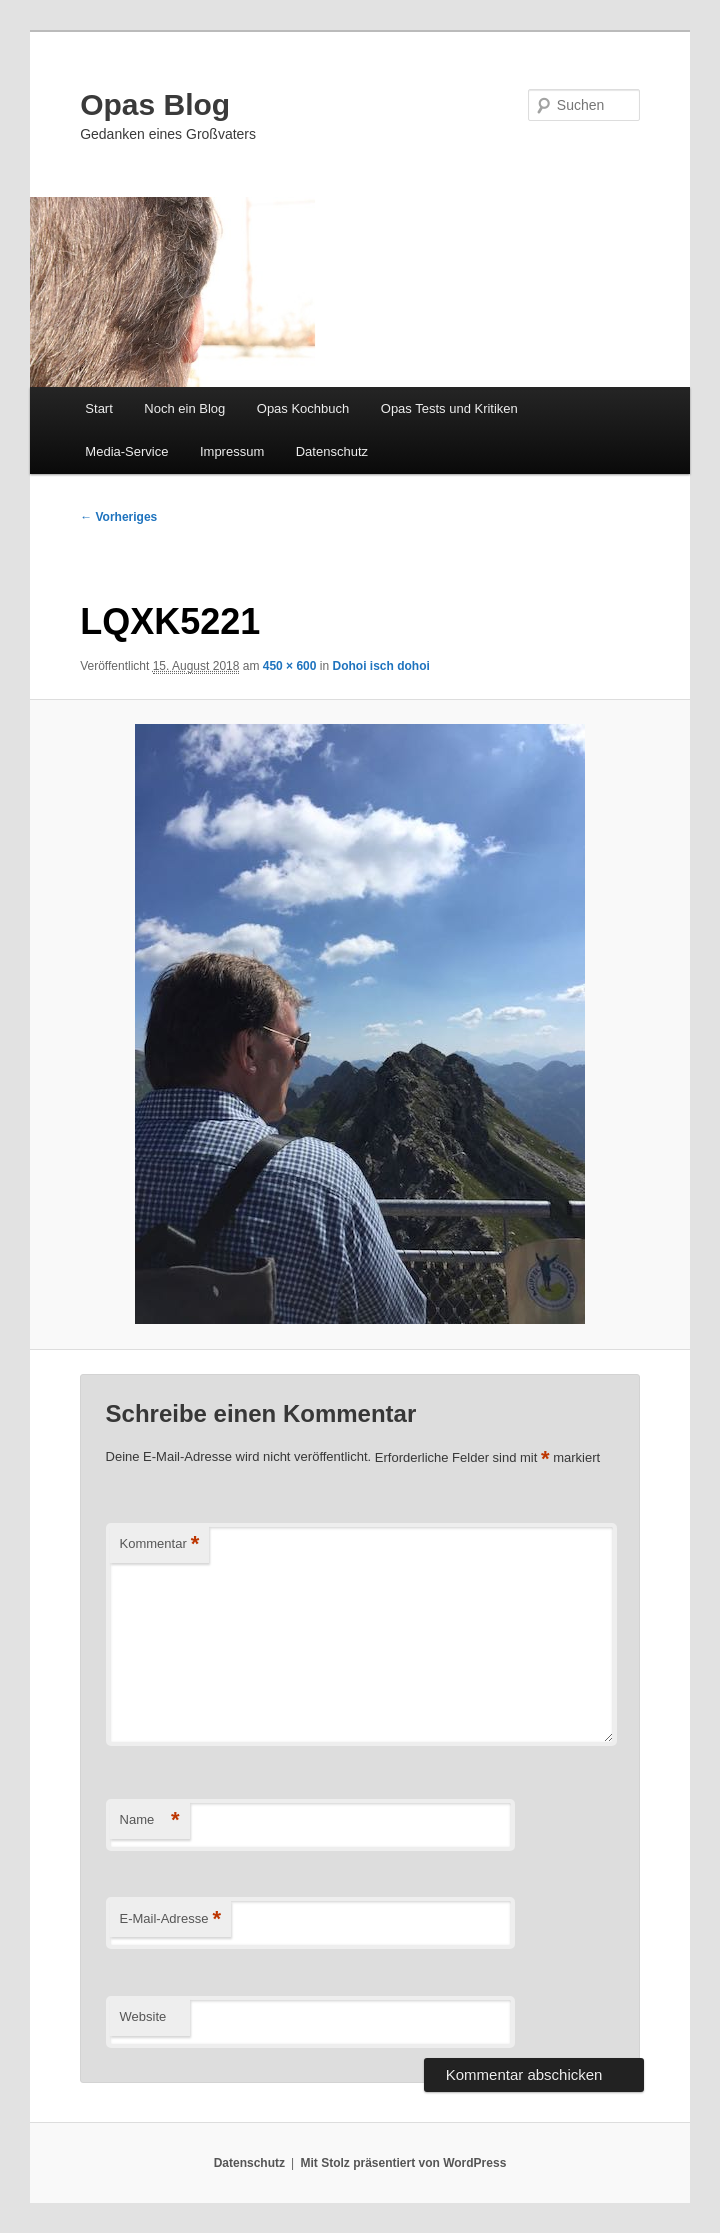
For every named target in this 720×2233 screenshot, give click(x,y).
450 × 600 (290, 666)
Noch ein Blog (184, 408)
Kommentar (160, 1544)
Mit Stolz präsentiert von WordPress (403, 2163)
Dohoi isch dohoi (380, 666)
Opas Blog (155, 104)
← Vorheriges (118, 517)
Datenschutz (332, 451)
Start (98, 408)
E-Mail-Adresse (170, 1919)
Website (143, 2016)
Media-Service (126, 451)
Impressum (232, 451)
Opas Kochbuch (303, 408)
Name (150, 1820)
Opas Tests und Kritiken (449, 408)
